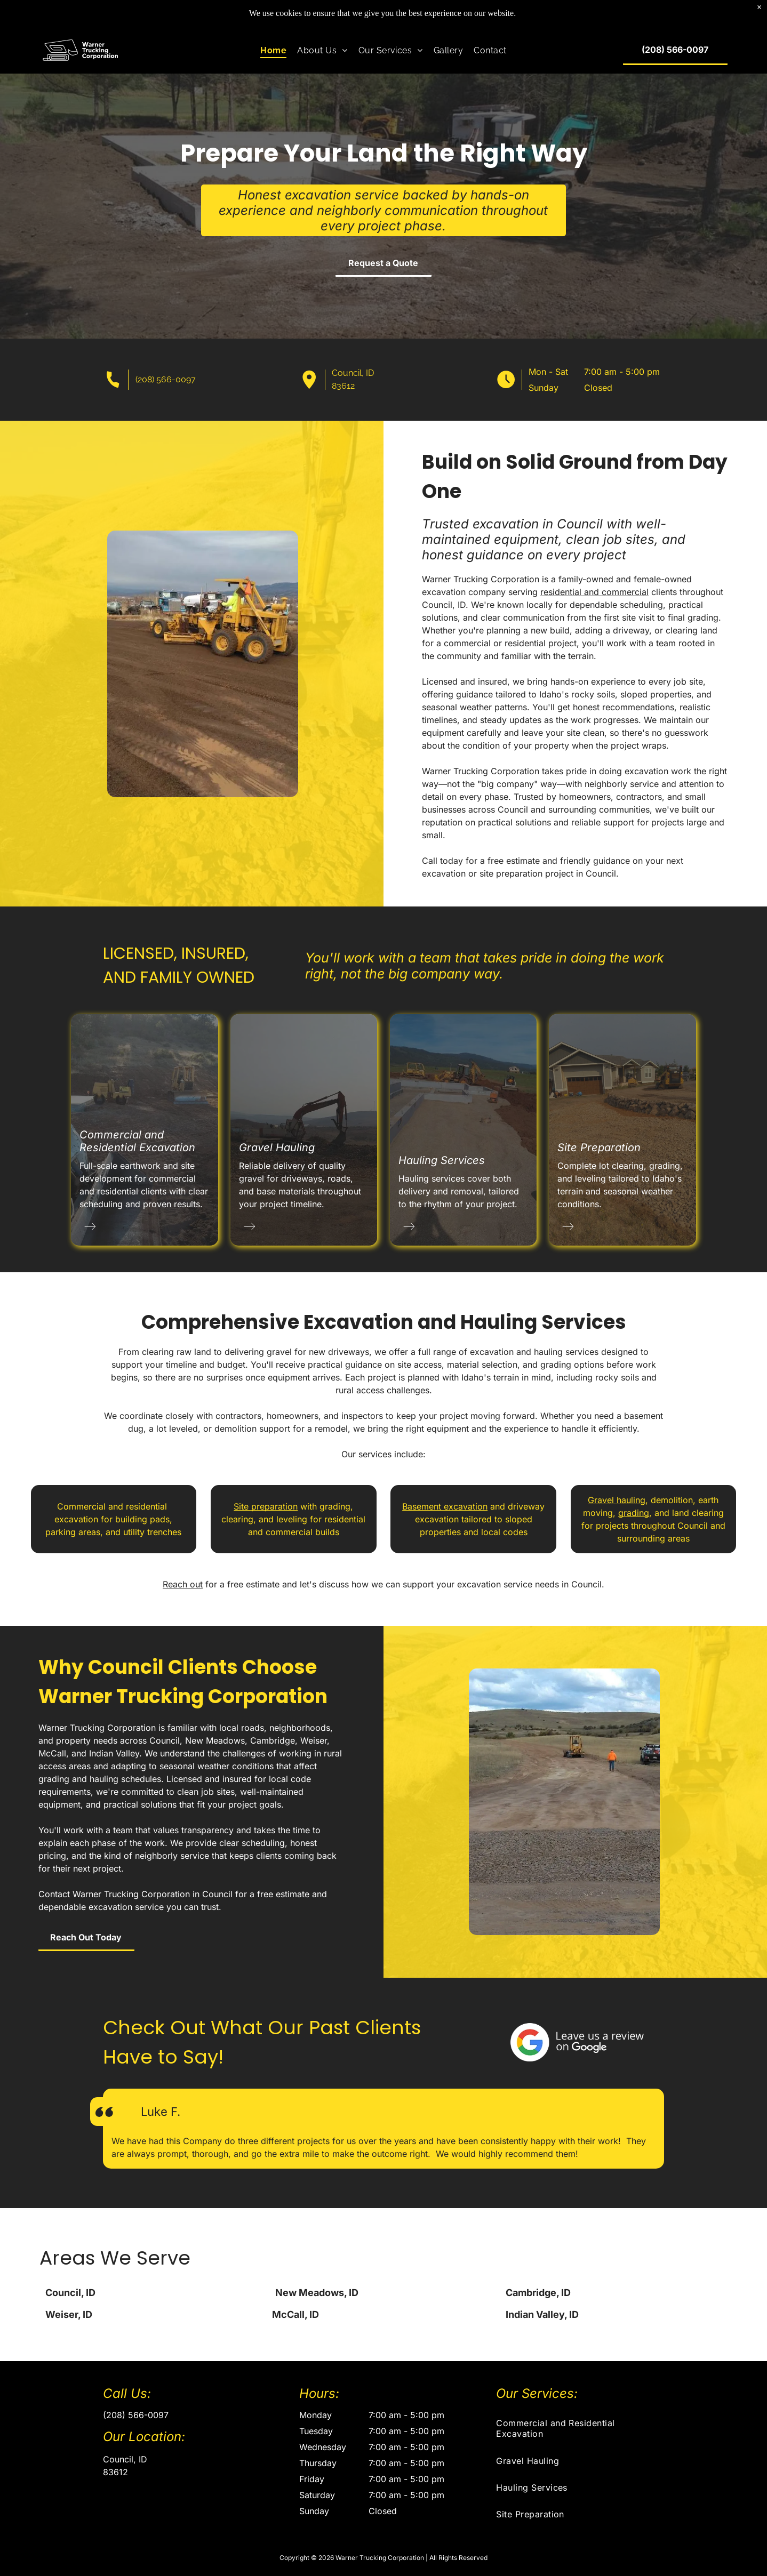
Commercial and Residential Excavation (137, 1141)
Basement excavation (445, 1506)
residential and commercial (651, 592)
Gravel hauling (616, 1500)
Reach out (183, 1584)
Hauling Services (441, 1160)
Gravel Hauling (277, 1147)
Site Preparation (599, 1147)
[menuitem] (273, 50)
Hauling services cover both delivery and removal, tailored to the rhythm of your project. (458, 1191)
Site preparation (266, 1506)
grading (633, 1512)
